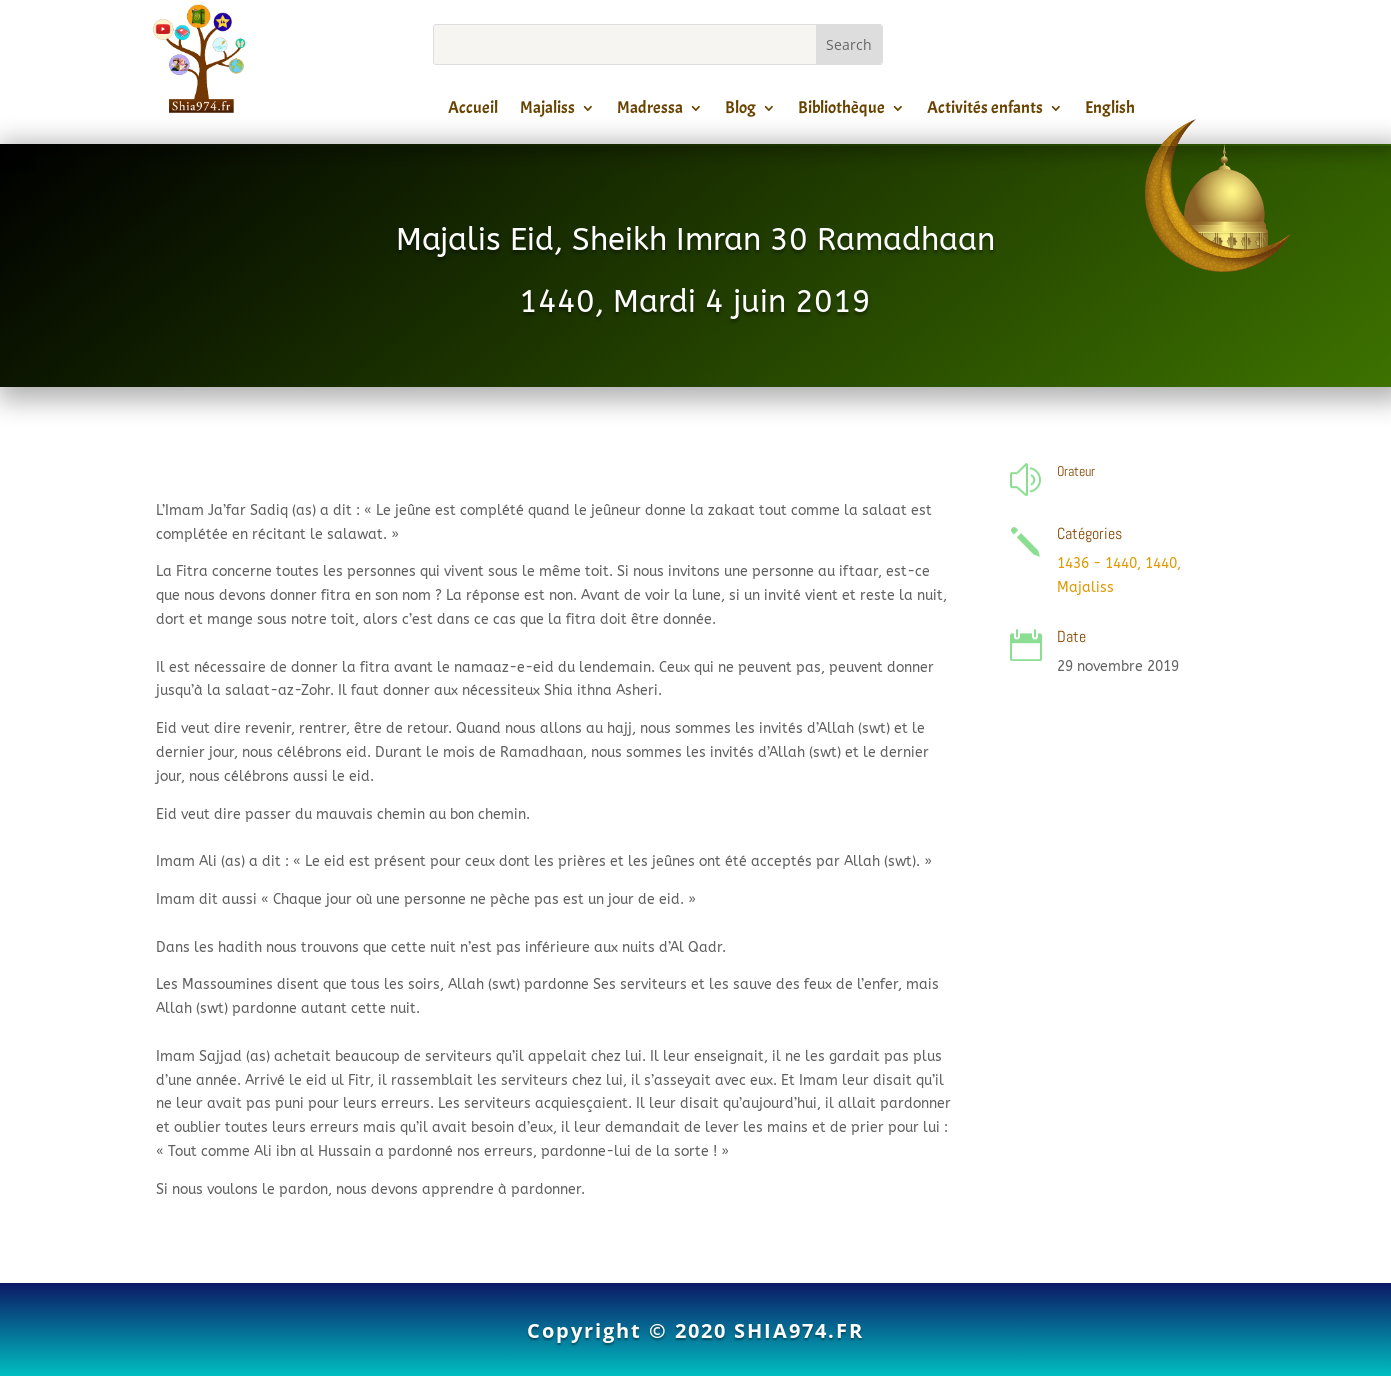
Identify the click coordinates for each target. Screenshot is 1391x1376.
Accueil (473, 111)
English (1110, 111)
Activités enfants (985, 111)
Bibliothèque (841, 111)
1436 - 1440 (1097, 563)
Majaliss (547, 111)
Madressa (650, 111)
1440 (1161, 563)
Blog (740, 111)
